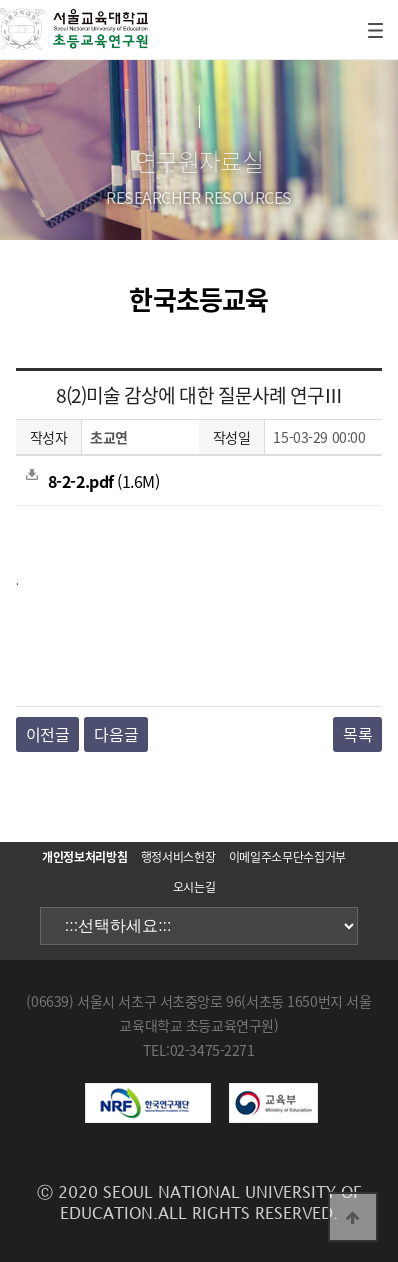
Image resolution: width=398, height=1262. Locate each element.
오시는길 (194, 887)
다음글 (116, 734)
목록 (357, 734)
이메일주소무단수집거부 (287, 857)
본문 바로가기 (0, 0)
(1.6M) (92, 481)
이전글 (48, 734)
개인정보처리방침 (84, 857)
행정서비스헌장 (178, 857)
